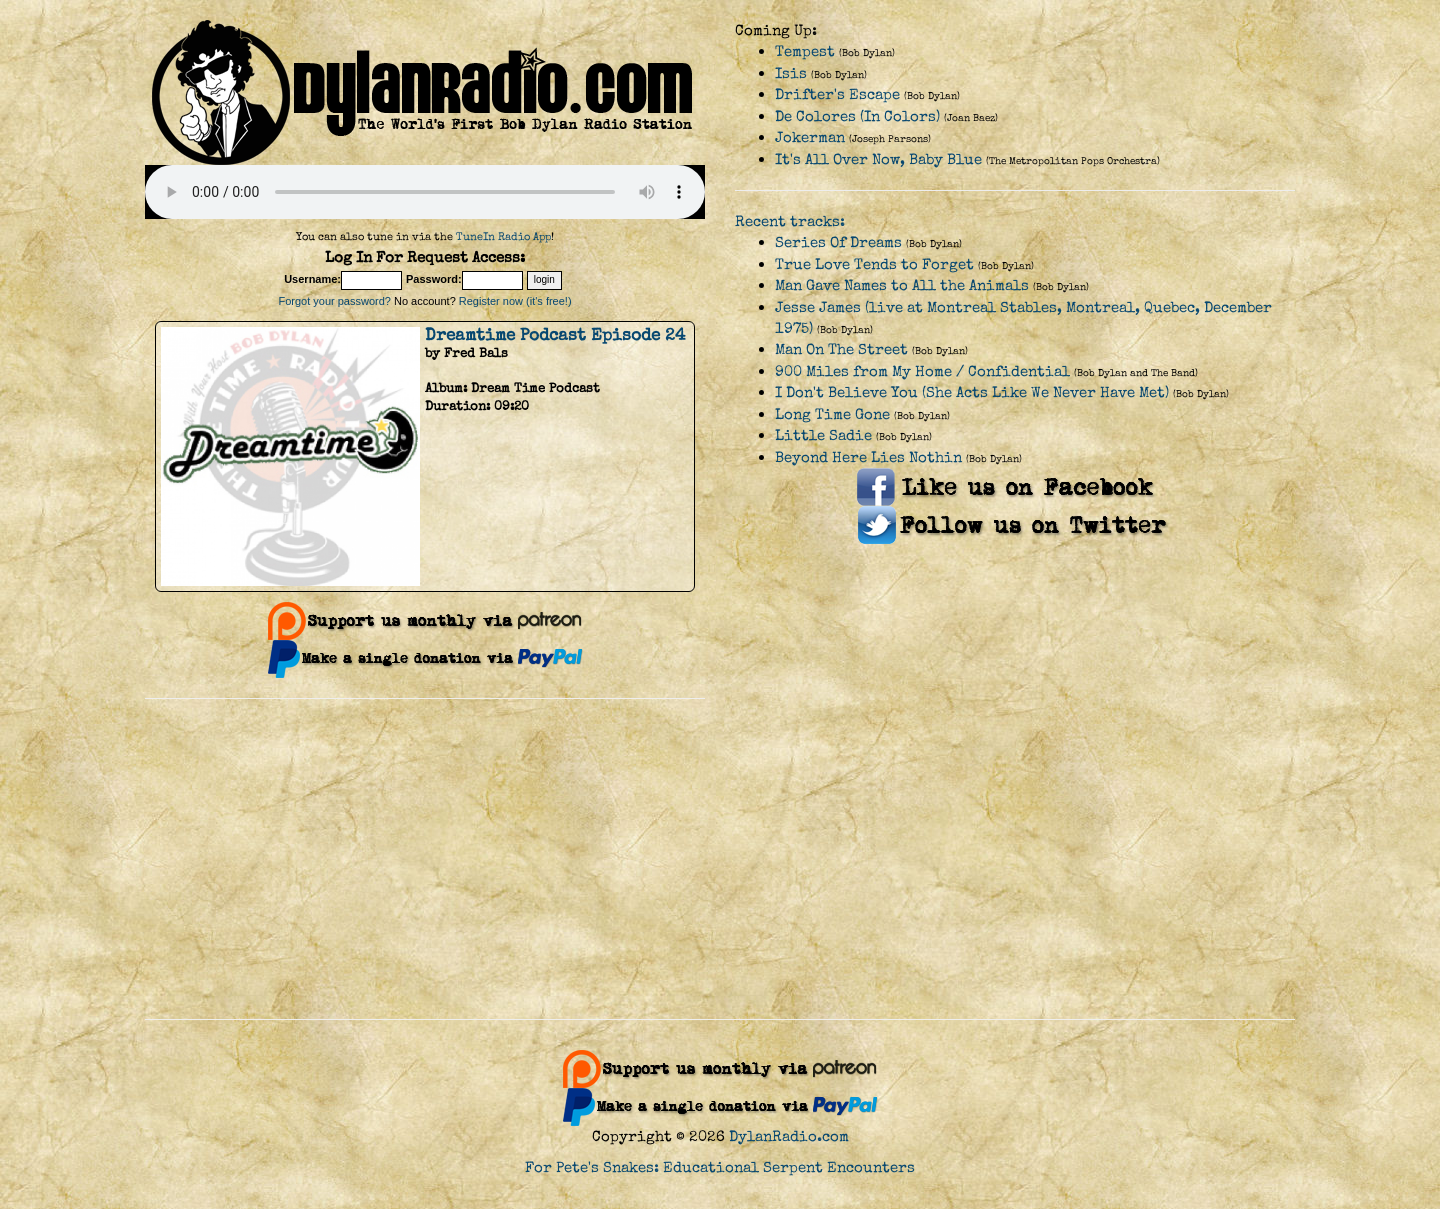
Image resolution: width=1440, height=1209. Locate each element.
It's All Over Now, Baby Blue (878, 159)
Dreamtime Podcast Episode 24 (555, 335)
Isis (791, 73)
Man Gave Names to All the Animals (902, 285)
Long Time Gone (832, 414)
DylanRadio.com (789, 1136)
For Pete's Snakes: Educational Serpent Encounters (720, 1167)
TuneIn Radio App (503, 236)
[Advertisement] (720, 859)
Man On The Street (841, 349)
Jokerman (810, 137)
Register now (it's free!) (515, 301)
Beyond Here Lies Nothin (868, 457)
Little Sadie (823, 435)
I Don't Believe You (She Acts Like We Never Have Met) (972, 392)
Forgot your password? (334, 301)
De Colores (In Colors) (857, 116)
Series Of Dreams (838, 242)
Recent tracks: (790, 221)
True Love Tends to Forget (874, 264)
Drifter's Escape (837, 94)
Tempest (805, 51)
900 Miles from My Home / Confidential (922, 371)
